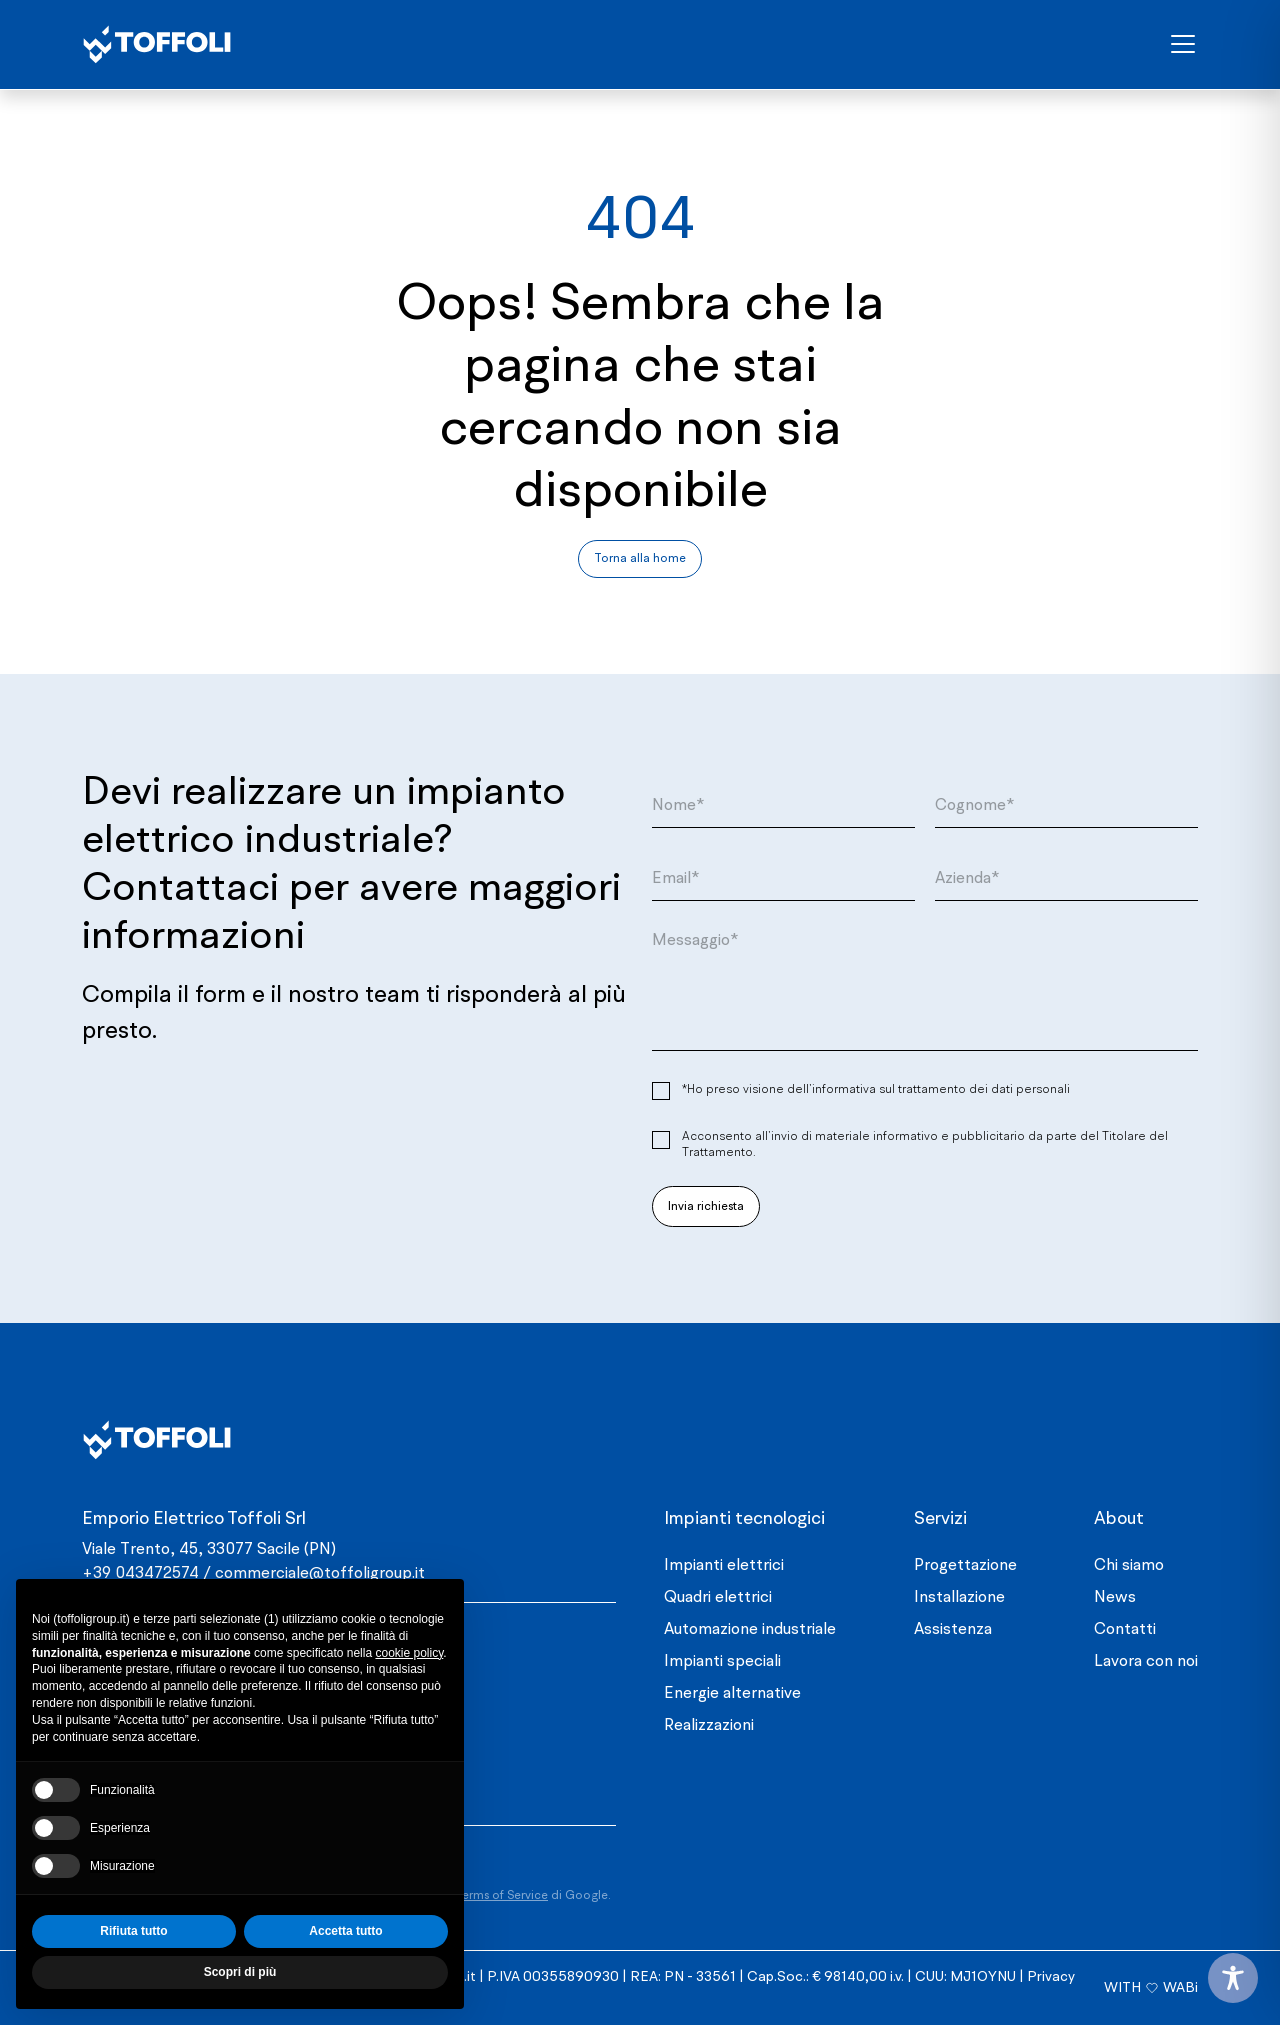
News (1115, 1598)
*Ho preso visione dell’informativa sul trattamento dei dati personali (876, 1090)
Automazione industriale (750, 1630)
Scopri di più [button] (240, 1972)
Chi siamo (1129, 1566)
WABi (1180, 1988)
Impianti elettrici (724, 1566)
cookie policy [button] (409, 1653)
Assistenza (953, 1630)
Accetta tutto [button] (345, 1931)
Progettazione (965, 1566)
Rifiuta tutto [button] (133, 1931)
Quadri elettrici (718, 1598)
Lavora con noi (1146, 1662)
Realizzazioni (709, 1726)
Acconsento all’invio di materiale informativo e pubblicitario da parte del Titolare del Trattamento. (925, 1145)
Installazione (959, 1598)
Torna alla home (640, 559)
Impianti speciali (722, 1662)
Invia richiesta (706, 1207)
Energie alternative (732, 1694)
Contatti (1125, 1630)
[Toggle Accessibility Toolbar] (1233, 1978)
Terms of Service (501, 1896)
